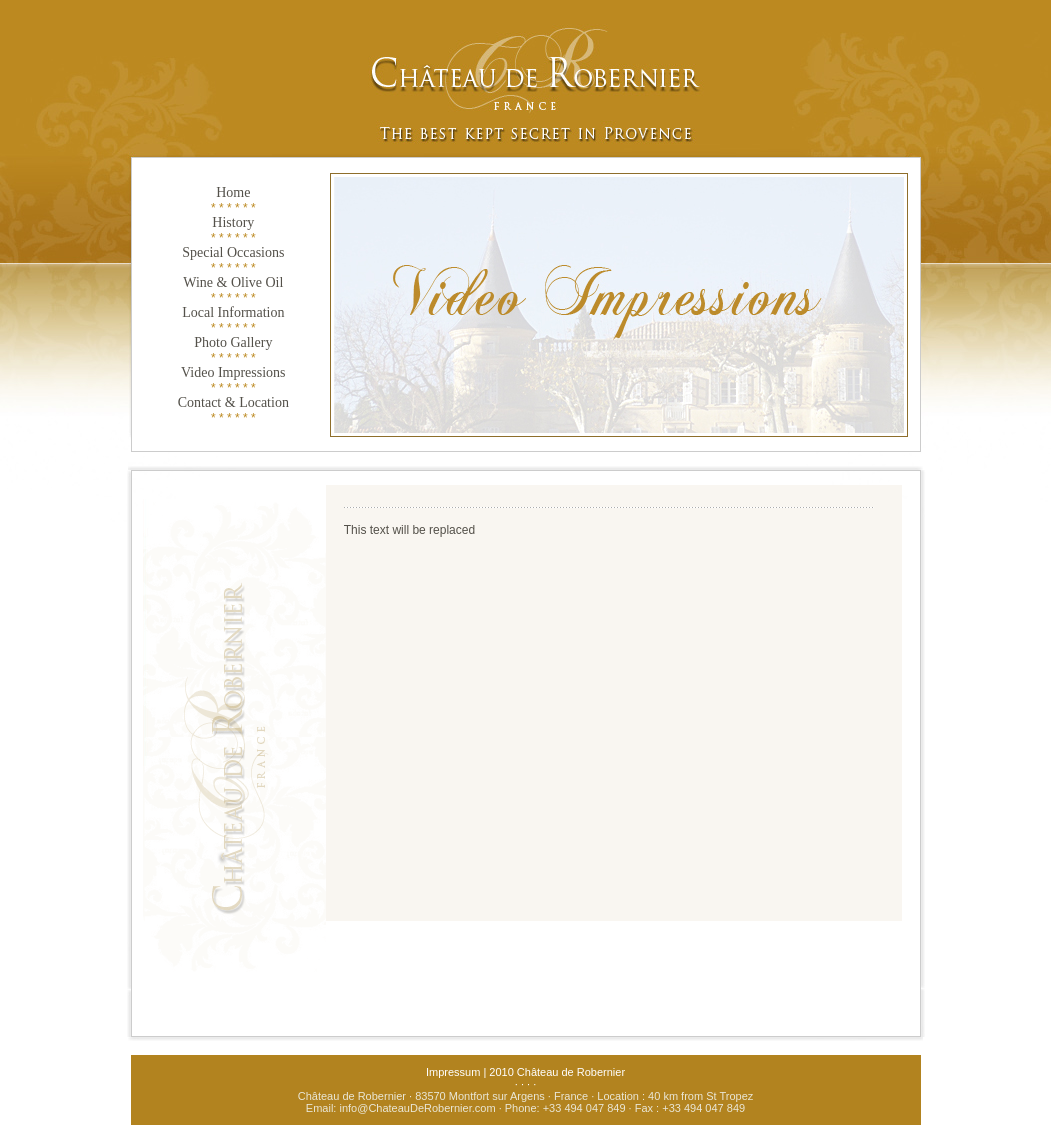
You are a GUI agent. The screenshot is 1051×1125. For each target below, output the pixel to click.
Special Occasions (233, 252)
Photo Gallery (233, 342)
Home (233, 192)
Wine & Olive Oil (233, 282)
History (233, 222)
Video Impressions (233, 372)
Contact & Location (233, 402)
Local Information (233, 312)
